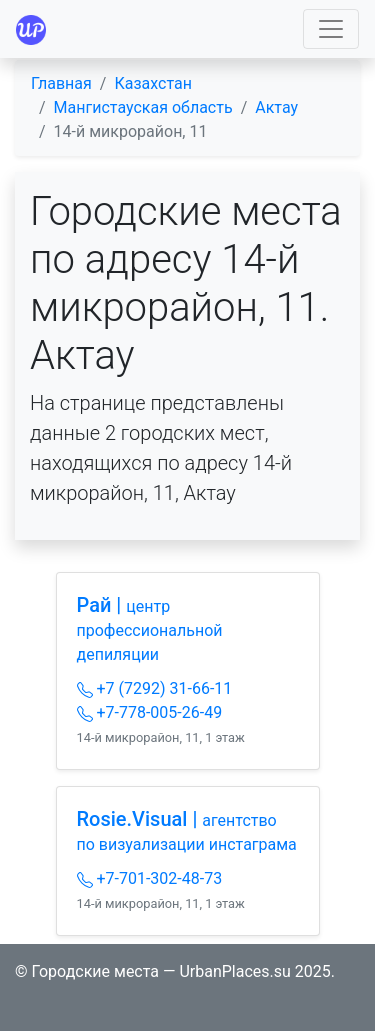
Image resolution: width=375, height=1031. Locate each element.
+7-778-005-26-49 (150, 712)
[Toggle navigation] (331, 29)
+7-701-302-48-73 (150, 878)
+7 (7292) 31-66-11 (155, 688)
